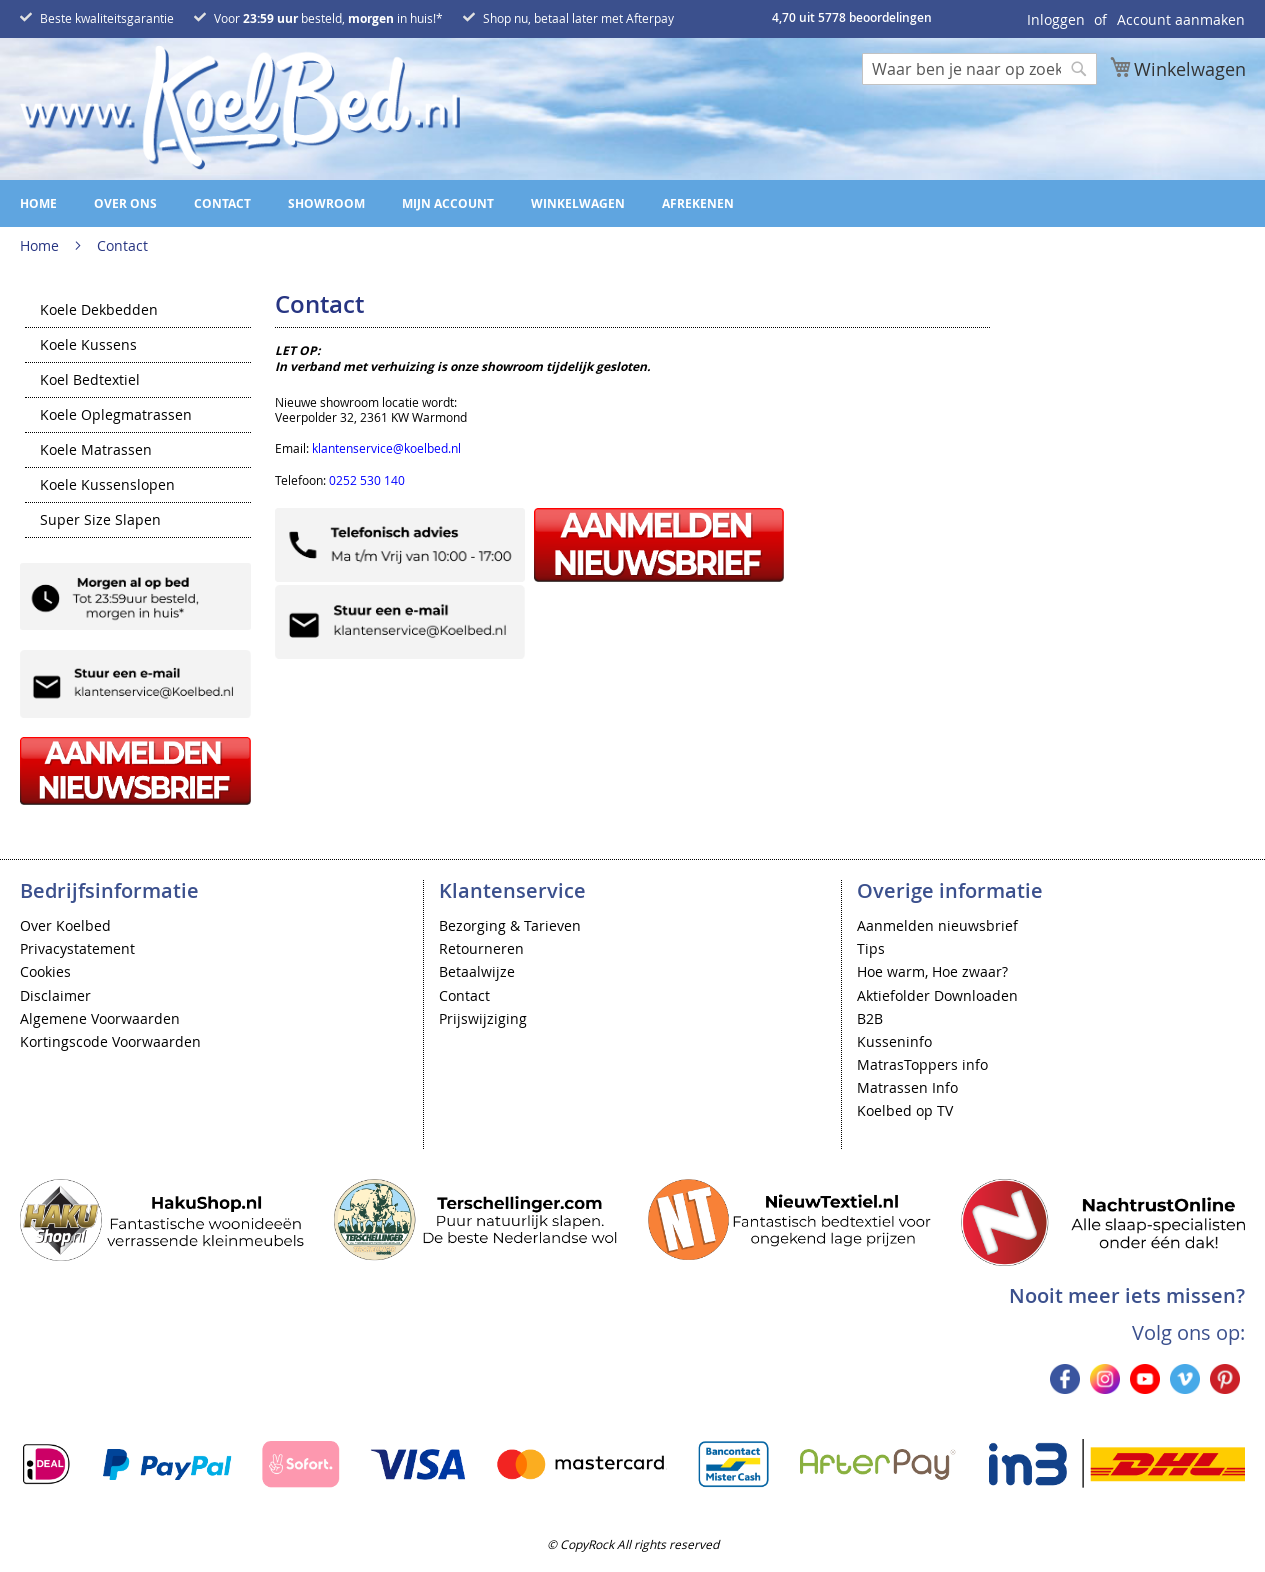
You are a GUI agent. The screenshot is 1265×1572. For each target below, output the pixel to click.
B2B (870, 1018)
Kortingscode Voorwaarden (110, 1041)
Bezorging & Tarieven (510, 925)
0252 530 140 (367, 480)
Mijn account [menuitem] (448, 203)
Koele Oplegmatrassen (116, 416)
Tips (871, 948)
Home (41, 245)
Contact (464, 995)
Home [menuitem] (38, 203)
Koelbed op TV (905, 1110)
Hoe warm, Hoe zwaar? (932, 971)
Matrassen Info (907, 1087)
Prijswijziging (483, 1018)
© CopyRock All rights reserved (633, 1544)
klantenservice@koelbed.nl (386, 448)
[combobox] (979, 69)
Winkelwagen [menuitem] (578, 203)
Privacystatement (77, 948)
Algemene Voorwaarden (100, 1018)
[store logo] (240, 107)
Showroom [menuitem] (326, 203)
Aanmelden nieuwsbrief (937, 925)
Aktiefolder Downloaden (937, 995)
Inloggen (1056, 19)
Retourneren (481, 948)
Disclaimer (55, 995)
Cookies (45, 971)
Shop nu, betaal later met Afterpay (578, 18)
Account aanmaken (1181, 19)
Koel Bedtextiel (90, 381)
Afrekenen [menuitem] (698, 203)
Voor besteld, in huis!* (328, 18)
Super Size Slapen (100, 521)
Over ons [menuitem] (125, 203)
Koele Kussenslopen (107, 486)
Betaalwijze (477, 971)
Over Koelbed (65, 925)
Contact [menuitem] (222, 203)
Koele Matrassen (96, 451)
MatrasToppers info (922, 1064)
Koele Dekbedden (99, 311)
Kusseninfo (894, 1041)
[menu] (632, 203)
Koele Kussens (88, 346)
